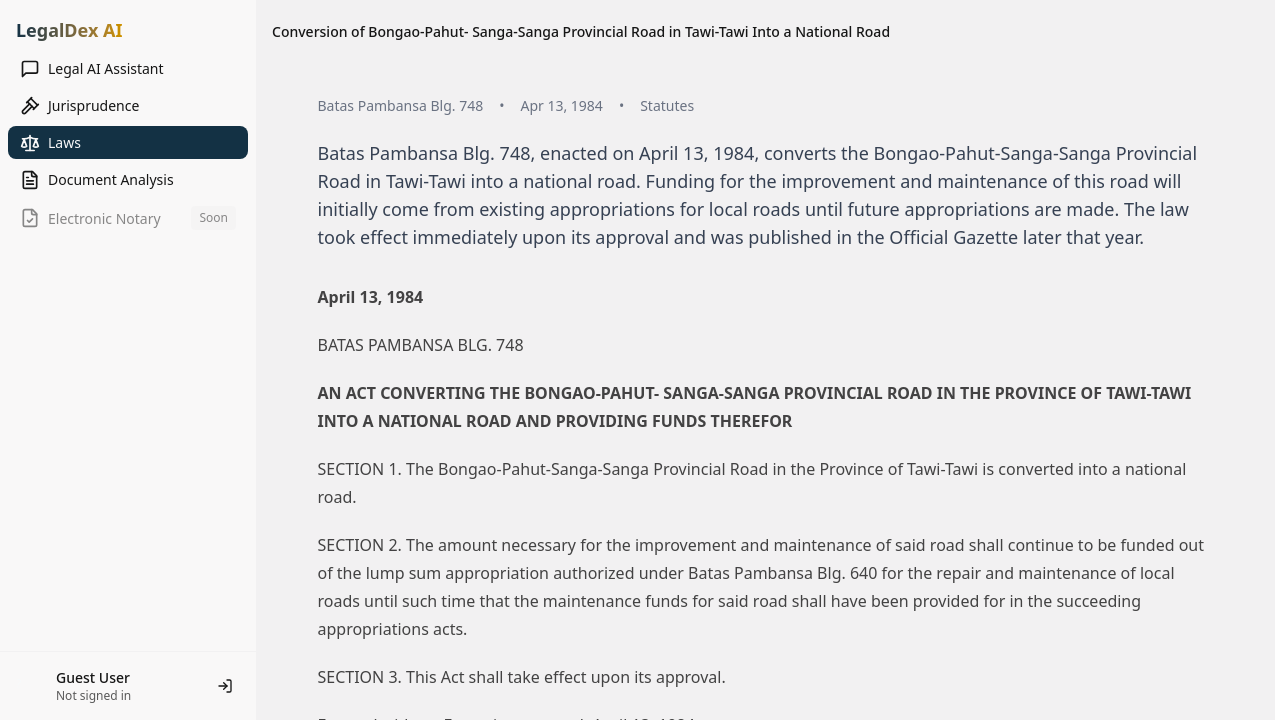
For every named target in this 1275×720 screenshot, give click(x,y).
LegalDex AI (69, 30)
